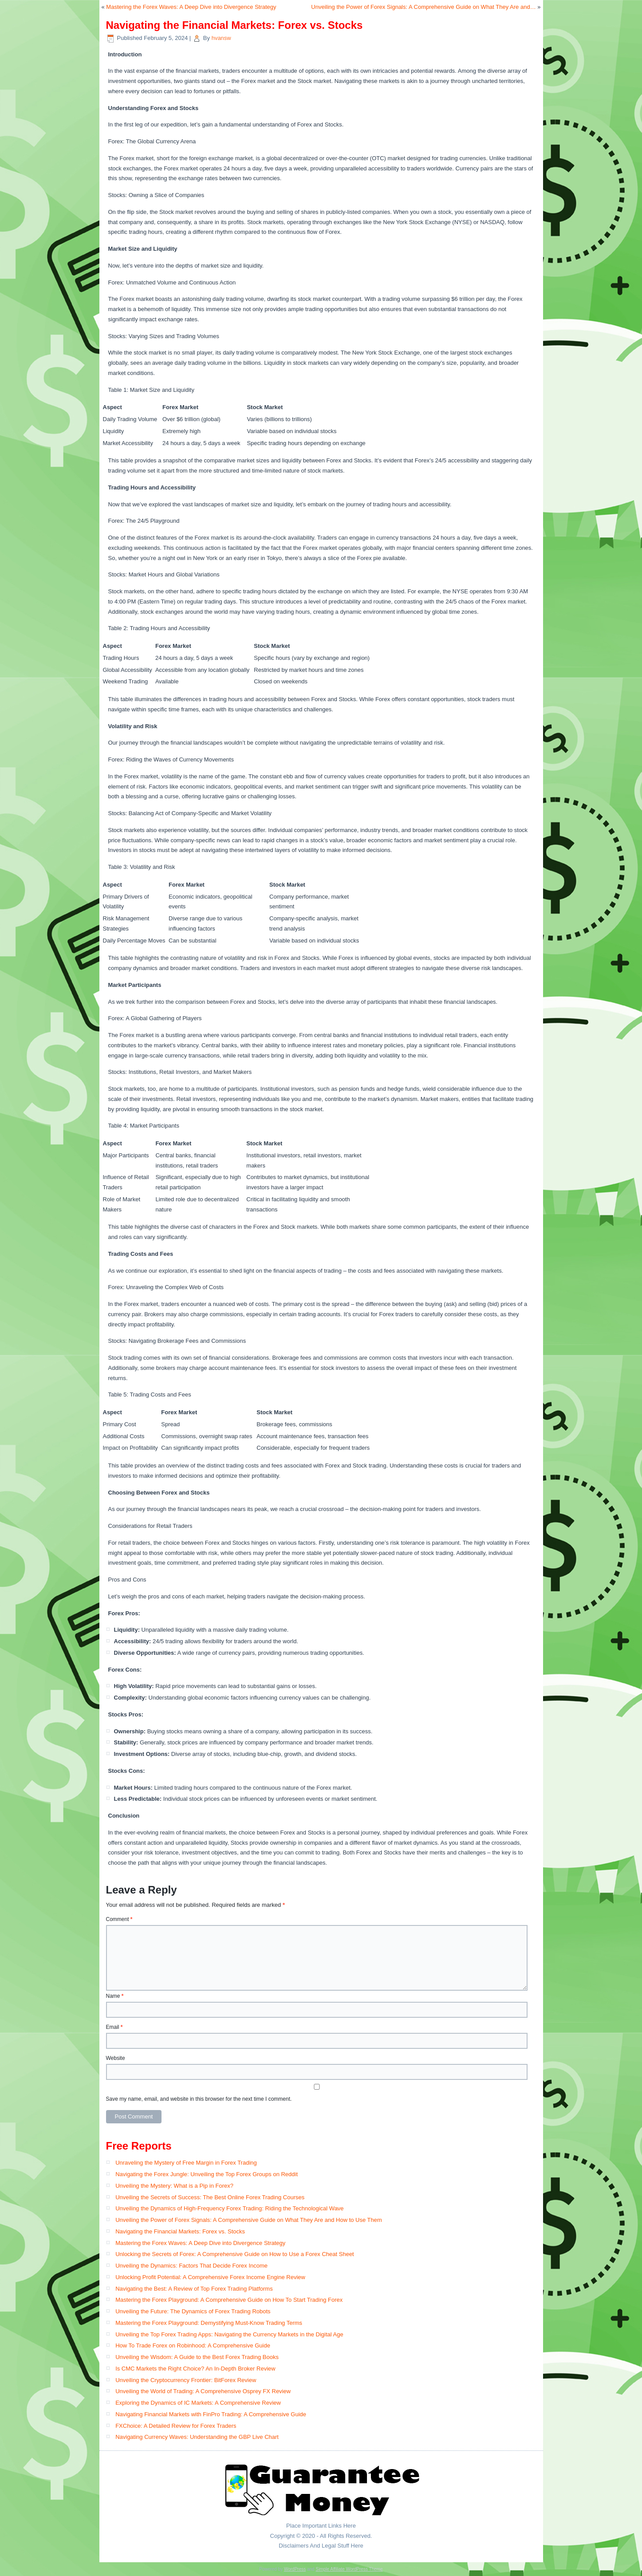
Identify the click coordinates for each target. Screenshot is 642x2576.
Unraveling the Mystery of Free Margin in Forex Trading (186, 2162)
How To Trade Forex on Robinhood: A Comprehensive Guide (192, 2345)
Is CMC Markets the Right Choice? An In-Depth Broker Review (195, 2368)
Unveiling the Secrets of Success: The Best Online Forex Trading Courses (209, 2197)
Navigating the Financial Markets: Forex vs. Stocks (180, 2231)
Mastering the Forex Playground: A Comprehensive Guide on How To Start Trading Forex (229, 2299)
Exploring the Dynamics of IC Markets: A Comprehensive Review (198, 2402)
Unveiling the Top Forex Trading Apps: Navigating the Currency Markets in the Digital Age (229, 2334)
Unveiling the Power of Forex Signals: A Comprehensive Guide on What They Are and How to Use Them (248, 2220)
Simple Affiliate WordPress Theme (348, 2569)
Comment (119, 1919)
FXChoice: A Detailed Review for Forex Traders (175, 2425)
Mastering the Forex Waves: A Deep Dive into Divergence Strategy (191, 7)
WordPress (295, 2569)
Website (115, 2058)
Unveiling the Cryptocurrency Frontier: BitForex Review (185, 2380)
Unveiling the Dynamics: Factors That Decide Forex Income (191, 2265)
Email (114, 2027)
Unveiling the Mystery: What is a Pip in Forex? (174, 2185)
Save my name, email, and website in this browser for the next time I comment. (199, 2099)
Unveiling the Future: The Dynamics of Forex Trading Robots (192, 2311)
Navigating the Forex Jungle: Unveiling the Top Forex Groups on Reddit (206, 2174)
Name (115, 1996)
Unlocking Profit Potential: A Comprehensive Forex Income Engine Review (210, 2277)
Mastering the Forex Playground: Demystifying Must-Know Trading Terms (208, 2323)
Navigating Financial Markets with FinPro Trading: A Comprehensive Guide (210, 2414)
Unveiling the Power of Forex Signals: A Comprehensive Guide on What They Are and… (423, 7)
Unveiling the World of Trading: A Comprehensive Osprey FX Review (203, 2391)
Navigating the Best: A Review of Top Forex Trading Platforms (194, 2288)
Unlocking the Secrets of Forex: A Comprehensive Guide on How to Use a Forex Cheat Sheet (234, 2254)
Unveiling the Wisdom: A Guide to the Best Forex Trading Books (197, 2357)
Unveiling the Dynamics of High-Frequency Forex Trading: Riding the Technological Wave (229, 2208)
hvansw (221, 38)
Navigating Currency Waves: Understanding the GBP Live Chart (197, 2437)
